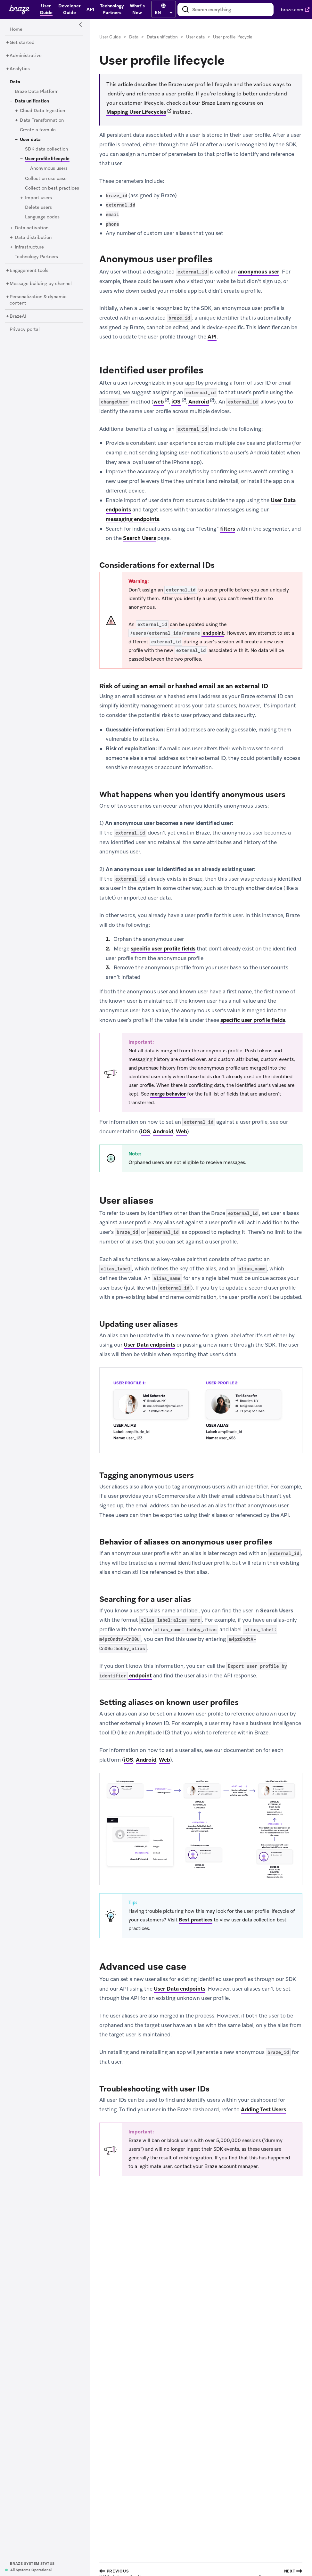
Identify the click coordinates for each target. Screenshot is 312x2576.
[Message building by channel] (41, 284)
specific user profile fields (163, 948)
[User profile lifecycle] (45, 158)
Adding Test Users (263, 2109)
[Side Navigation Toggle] (80, 25)
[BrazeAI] (18, 316)
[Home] (16, 29)
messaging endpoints (132, 519)
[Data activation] (31, 228)
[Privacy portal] (25, 329)
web (158, 401)
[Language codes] (42, 217)
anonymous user (258, 271)
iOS (176, 401)
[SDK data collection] (46, 149)
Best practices (195, 1920)
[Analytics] (20, 69)
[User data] (30, 139)
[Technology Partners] (36, 257)
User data (195, 37)
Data (133, 37)
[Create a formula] (38, 130)
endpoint (176, 633)
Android (198, 401)
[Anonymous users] (49, 168)
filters (227, 528)
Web (181, 1131)
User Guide (110, 37)
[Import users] (38, 198)
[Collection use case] (46, 178)
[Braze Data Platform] (37, 91)
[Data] (15, 82)
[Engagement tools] (29, 270)
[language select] (163, 12)
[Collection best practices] (52, 188)
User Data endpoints (149, 1344)
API (212, 336)
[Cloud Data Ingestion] (42, 111)
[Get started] (22, 42)
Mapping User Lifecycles (136, 112)
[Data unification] (32, 101)
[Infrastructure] (29, 247)
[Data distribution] (33, 237)
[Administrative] (26, 56)
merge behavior (168, 1094)
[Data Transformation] (42, 120)
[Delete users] (38, 207)
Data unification (162, 37)
